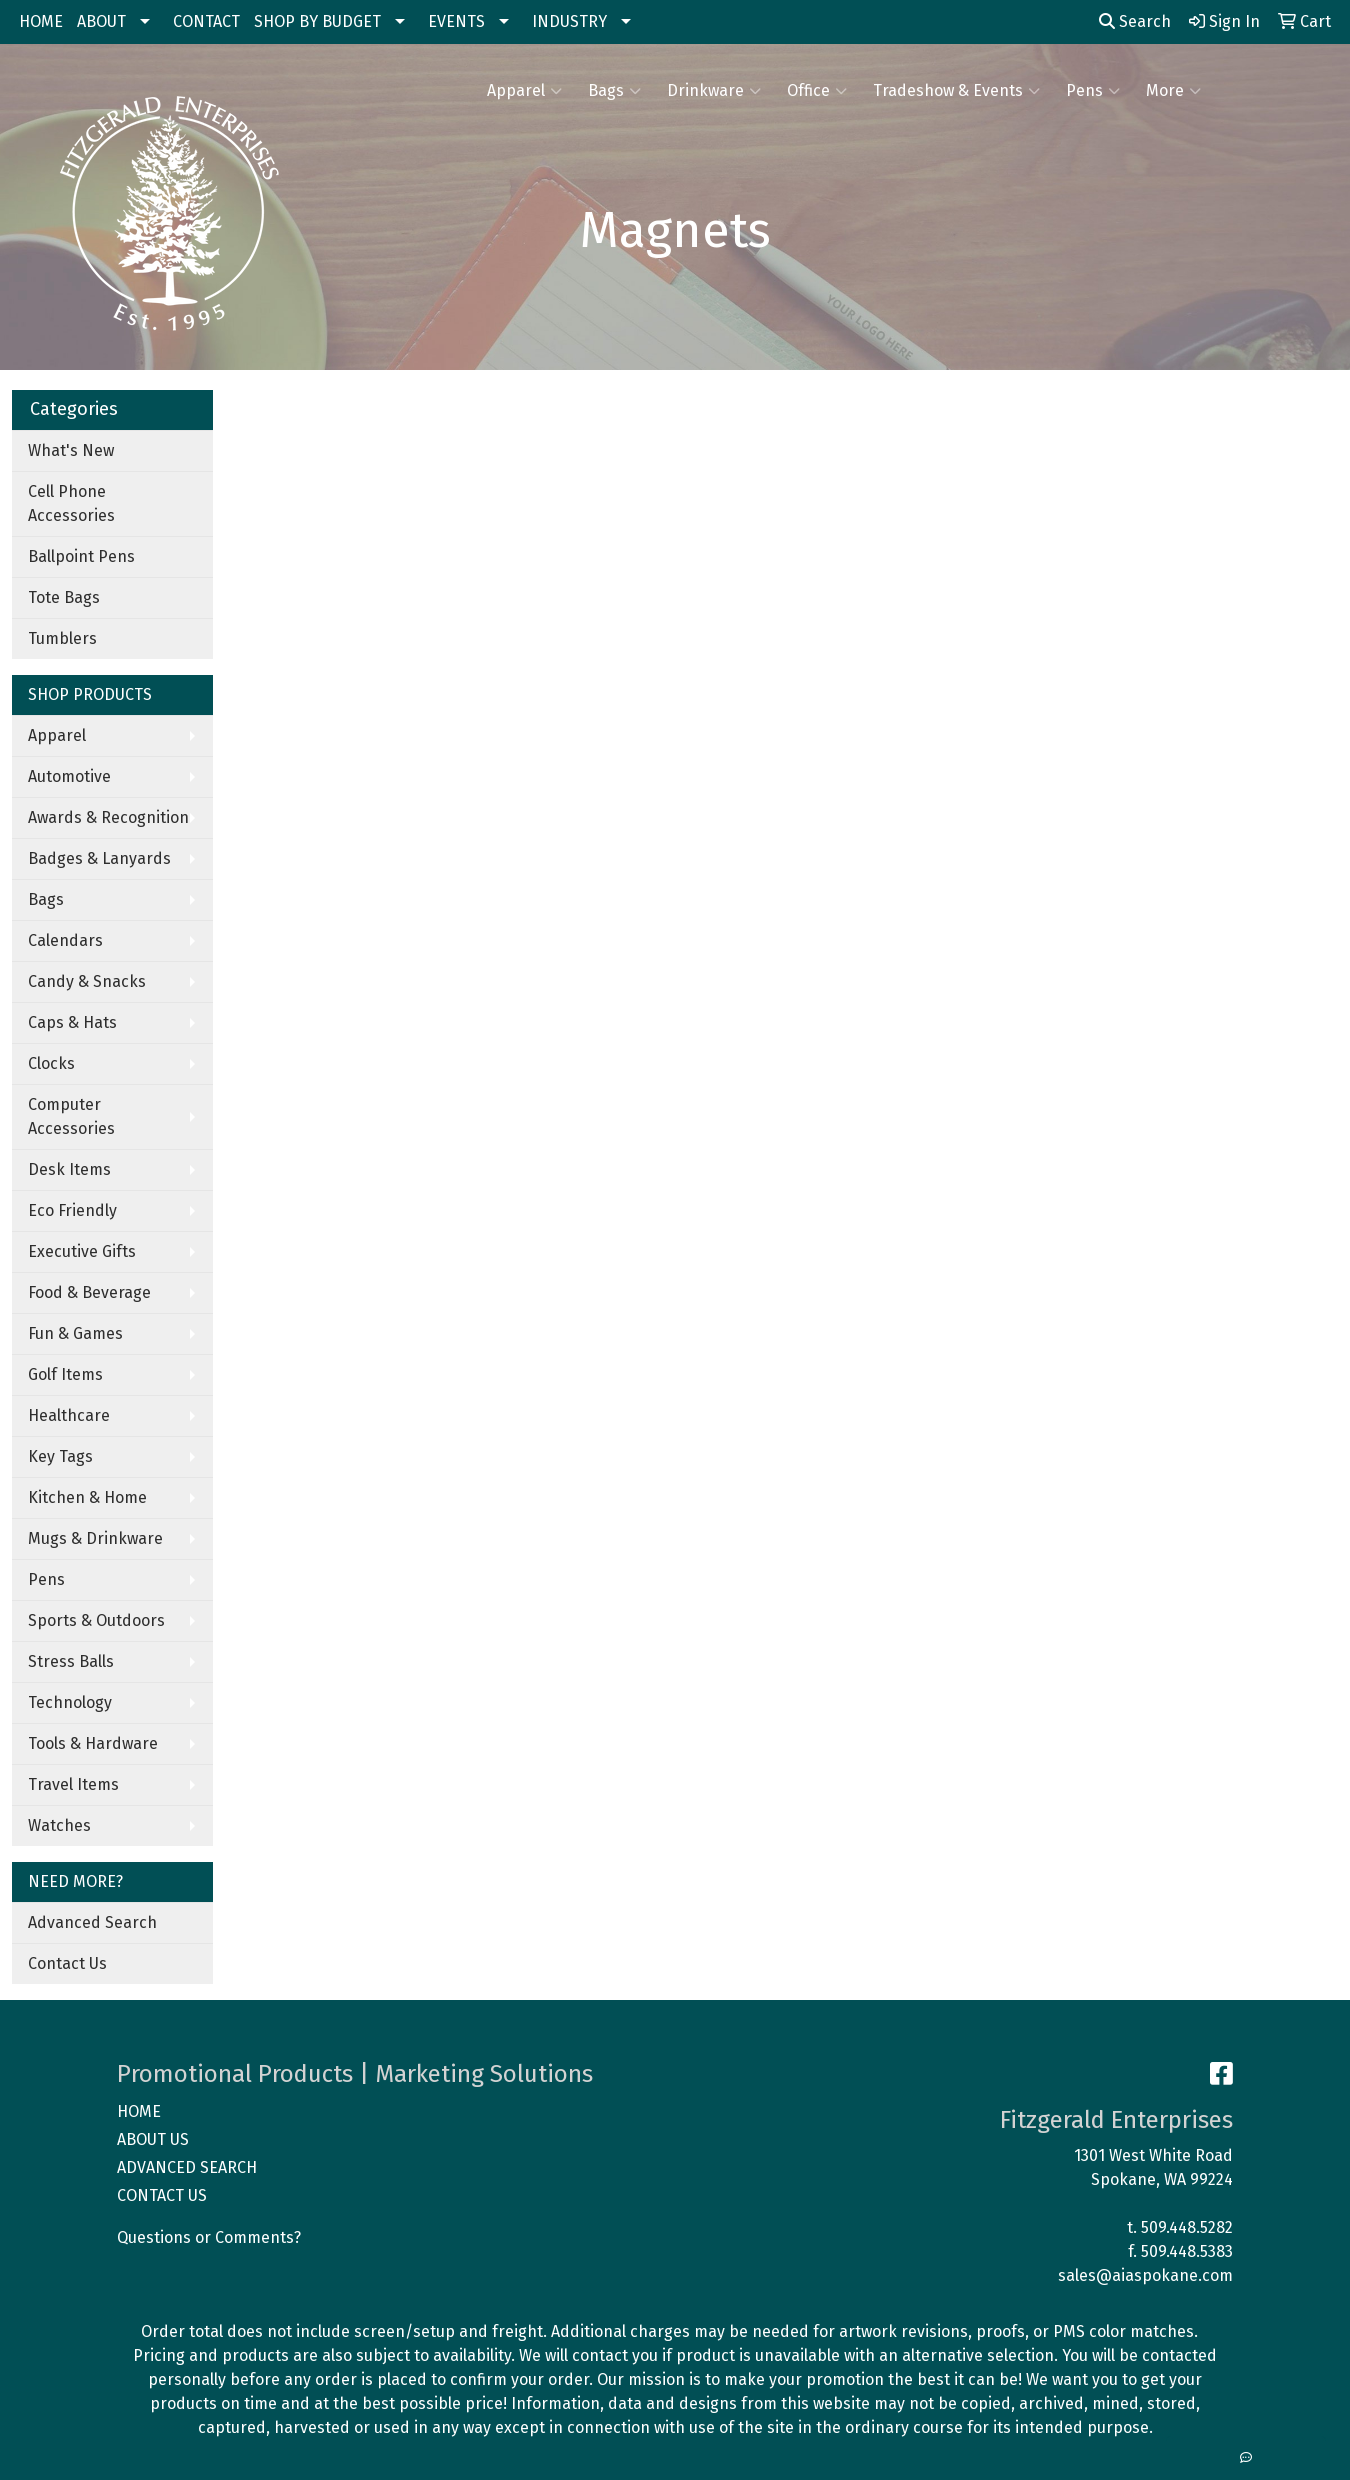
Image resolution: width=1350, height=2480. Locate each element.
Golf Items (65, 1374)
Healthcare (69, 1415)
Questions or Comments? (209, 2237)
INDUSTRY (569, 21)
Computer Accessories (71, 1116)
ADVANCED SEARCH (187, 2167)
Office (817, 91)
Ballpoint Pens (81, 556)
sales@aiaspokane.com (1145, 2275)
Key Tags (60, 1456)
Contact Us (67, 1963)
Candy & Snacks (87, 981)
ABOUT (101, 21)
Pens (1093, 91)
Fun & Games (75, 1333)
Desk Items (69, 1169)
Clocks (51, 1063)
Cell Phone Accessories (71, 503)
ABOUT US (153, 2139)
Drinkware (714, 91)
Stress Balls (71, 1661)
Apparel (524, 91)
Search (1135, 21)
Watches (59, 1825)
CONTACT (206, 21)
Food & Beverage (89, 1292)
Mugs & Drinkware (95, 1538)
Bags (614, 91)
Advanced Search (92, 1922)
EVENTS (456, 21)
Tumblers (62, 638)
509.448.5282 (1187, 2227)
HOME (41, 21)
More (1173, 91)
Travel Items (73, 1784)
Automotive (69, 776)
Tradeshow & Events (956, 91)
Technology (70, 1702)
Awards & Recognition (108, 817)
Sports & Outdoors (96, 1620)
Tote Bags (64, 597)
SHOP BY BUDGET (317, 21)
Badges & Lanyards (99, 858)
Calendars (65, 940)
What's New (71, 450)
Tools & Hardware (93, 1743)
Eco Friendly (72, 1210)
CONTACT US (162, 2195)
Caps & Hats (72, 1022)
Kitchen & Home (87, 1497)
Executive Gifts (82, 1251)
